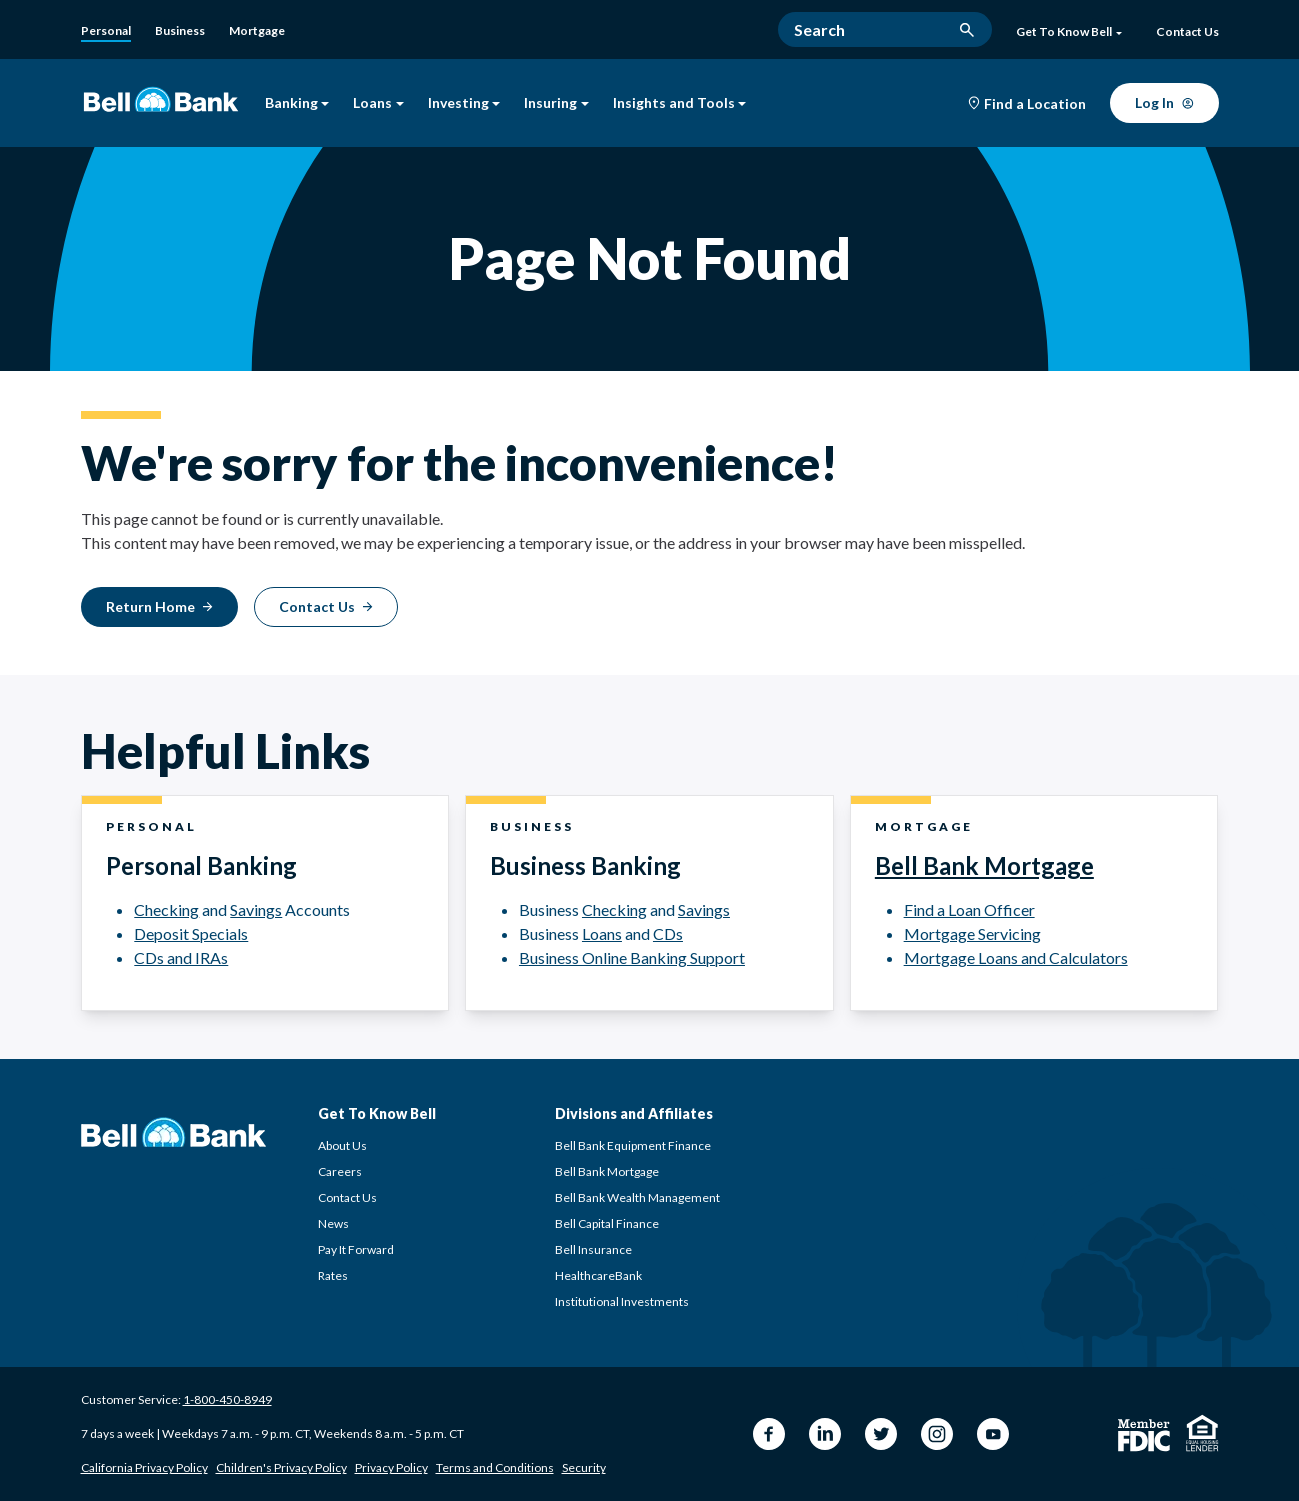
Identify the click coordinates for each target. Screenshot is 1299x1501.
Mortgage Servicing (972, 933)
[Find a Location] (1027, 104)
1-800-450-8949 (227, 1399)
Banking (297, 103)
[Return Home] (159, 607)
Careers (340, 1171)
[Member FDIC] (1144, 1435)
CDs (668, 933)
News (333, 1223)
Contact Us (347, 1197)
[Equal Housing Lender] (1202, 1433)
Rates (333, 1275)
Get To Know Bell (1068, 32)
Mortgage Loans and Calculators (1016, 957)
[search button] (967, 30)
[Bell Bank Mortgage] (257, 31)
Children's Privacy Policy (281, 1467)
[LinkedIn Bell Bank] (825, 1434)
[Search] (885, 29)
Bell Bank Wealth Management (637, 1197)
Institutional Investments (622, 1301)
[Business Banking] (180, 31)
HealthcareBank (598, 1275)
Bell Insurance (593, 1249)
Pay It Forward (356, 1249)
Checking (166, 909)
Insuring (556, 103)
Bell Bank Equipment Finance (633, 1145)
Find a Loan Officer (969, 909)
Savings (256, 909)
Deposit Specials (191, 933)
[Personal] (106, 32)
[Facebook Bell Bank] (769, 1434)
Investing (464, 103)
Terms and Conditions (495, 1467)
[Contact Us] (1187, 33)
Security (584, 1467)
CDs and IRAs (181, 957)
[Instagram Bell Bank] (937, 1434)
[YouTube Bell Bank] (993, 1434)
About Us (342, 1145)
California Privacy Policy (144, 1467)
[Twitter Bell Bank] (881, 1434)
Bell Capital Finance (607, 1223)
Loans (378, 103)
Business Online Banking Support (632, 957)
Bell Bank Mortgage (984, 865)
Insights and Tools (680, 103)
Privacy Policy (391, 1467)
